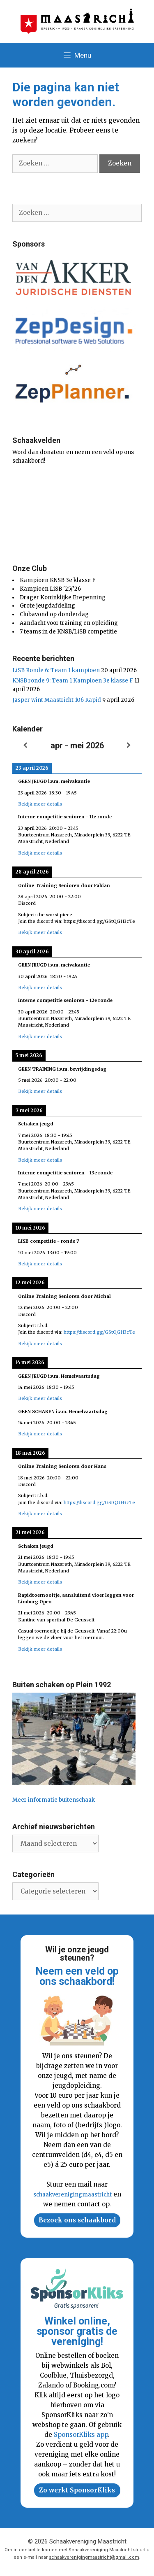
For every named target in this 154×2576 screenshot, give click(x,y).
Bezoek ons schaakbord (77, 2220)
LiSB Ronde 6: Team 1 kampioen (56, 670)
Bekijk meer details (40, 804)
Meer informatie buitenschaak (53, 1799)
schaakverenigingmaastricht (72, 2194)
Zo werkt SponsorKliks (77, 2490)
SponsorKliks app (81, 2435)
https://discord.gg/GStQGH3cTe (99, 1332)
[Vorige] (25, 745)
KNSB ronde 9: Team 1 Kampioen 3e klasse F (72, 680)
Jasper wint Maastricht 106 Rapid (56, 699)
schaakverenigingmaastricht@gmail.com (94, 2557)
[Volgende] (129, 745)
